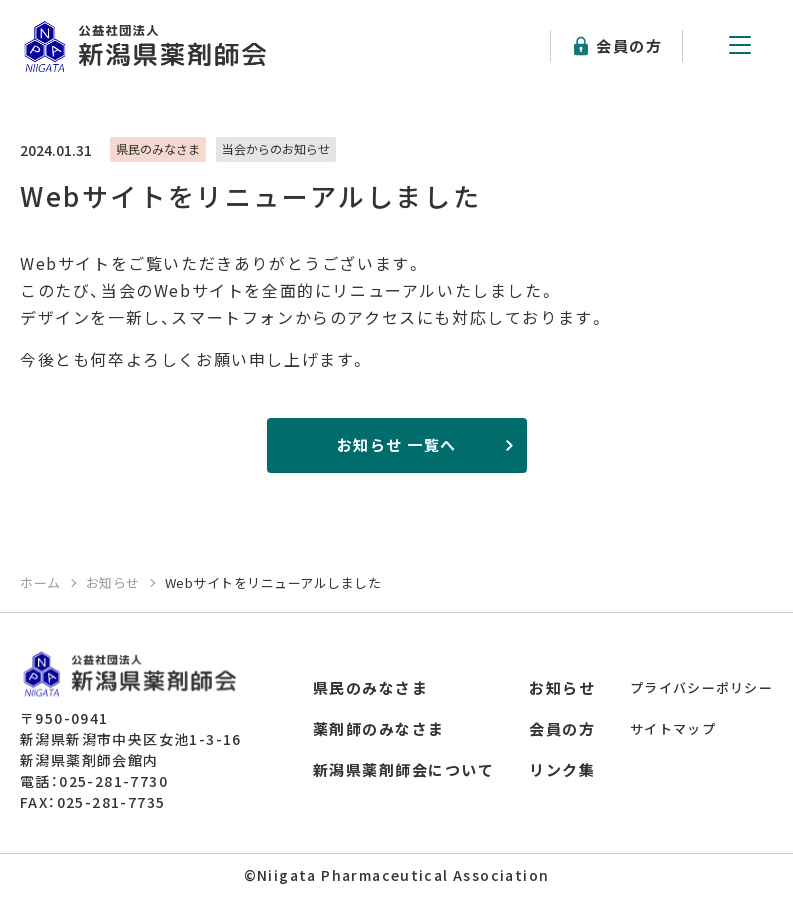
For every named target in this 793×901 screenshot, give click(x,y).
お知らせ (562, 687)
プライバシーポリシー (701, 687)
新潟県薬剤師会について (404, 769)
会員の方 (629, 45)
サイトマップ (673, 728)
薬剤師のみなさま (379, 728)
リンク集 (562, 769)
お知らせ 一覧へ (397, 444)
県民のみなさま (371, 687)
